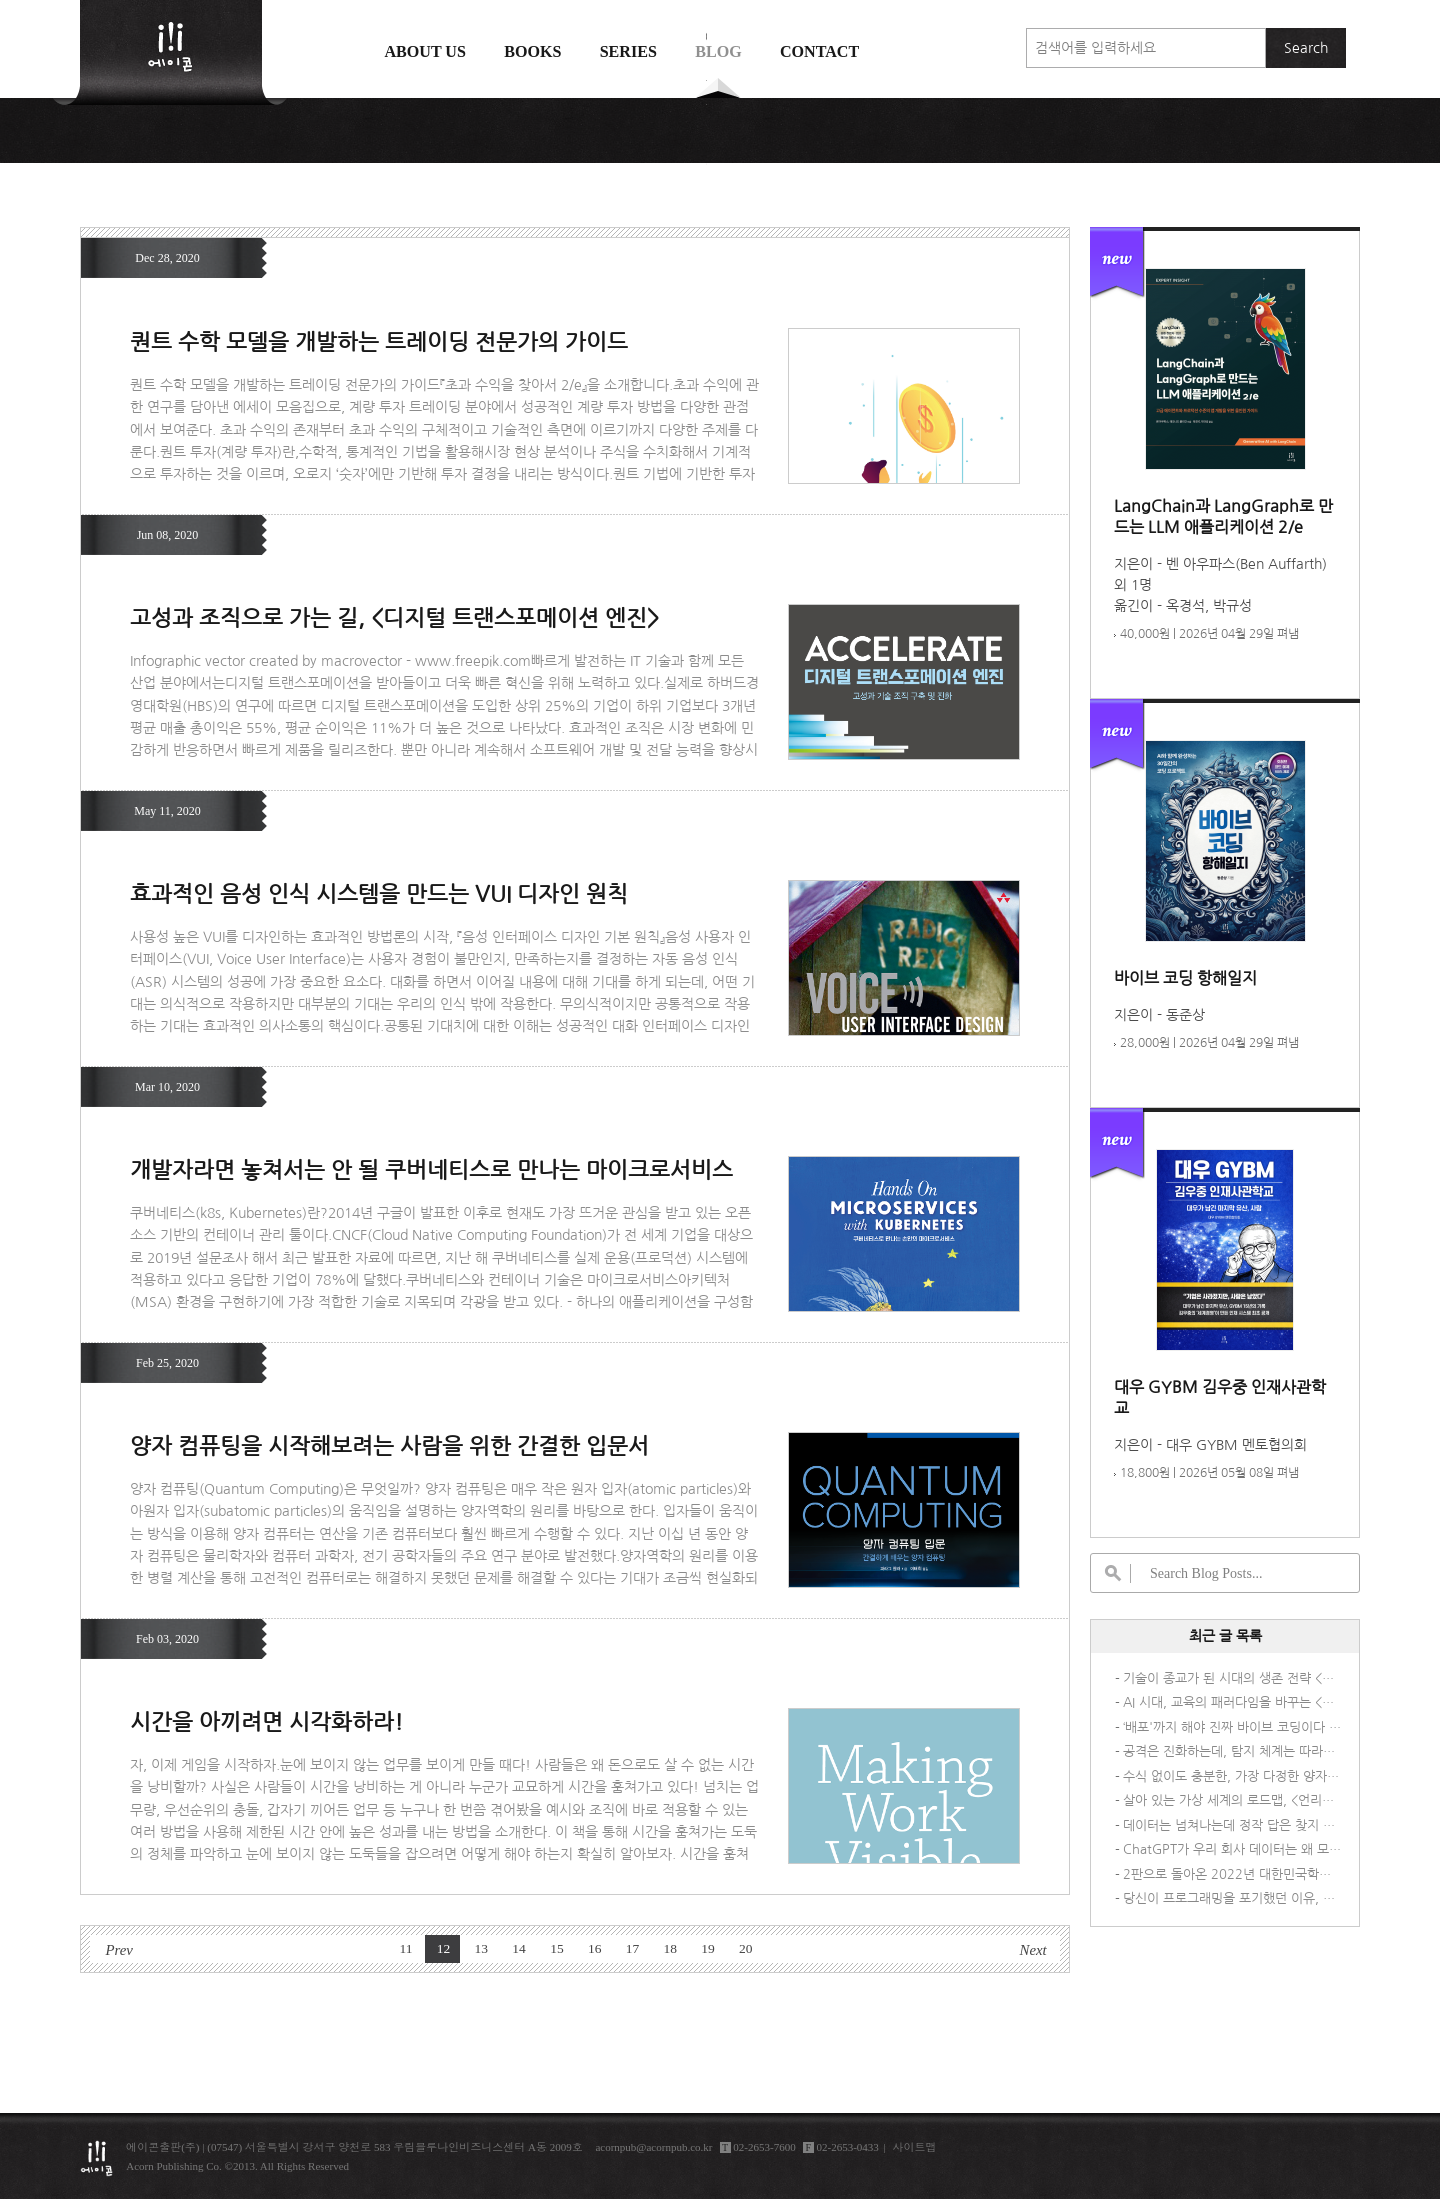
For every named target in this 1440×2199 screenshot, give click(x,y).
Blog (718, 51)
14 (519, 1948)
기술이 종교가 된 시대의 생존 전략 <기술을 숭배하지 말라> (1232, 1678)
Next (1033, 1950)
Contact (819, 51)
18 (670, 1948)
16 (595, 1948)
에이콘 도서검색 (706, 101)
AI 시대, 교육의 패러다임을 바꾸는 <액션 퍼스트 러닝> (1232, 1702)
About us (425, 51)
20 (746, 1948)
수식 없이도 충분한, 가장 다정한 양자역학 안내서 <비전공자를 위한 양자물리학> (1232, 1776)
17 (633, 1948)
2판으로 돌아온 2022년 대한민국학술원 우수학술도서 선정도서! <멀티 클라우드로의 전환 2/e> (1232, 1874)
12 (444, 1948)
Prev (118, 1950)
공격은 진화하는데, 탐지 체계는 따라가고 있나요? (1232, 1751)
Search (1306, 48)
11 (406, 1948)
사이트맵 (915, 2147)
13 (482, 1948)
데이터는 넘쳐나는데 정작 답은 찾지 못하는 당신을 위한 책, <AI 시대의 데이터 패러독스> (1232, 1825)
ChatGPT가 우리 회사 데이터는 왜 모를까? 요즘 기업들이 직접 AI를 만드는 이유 (1232, 1849)
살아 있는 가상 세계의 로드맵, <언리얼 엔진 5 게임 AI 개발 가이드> (1232, 1800)
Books (532, 51)
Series (628, 51)
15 (557, 1948)
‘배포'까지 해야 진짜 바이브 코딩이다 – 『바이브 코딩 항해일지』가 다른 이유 (1232, 1727)
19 (708, 1948)
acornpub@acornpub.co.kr (653, 2147)
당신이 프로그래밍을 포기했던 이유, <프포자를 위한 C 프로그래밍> (1232, 1898)
